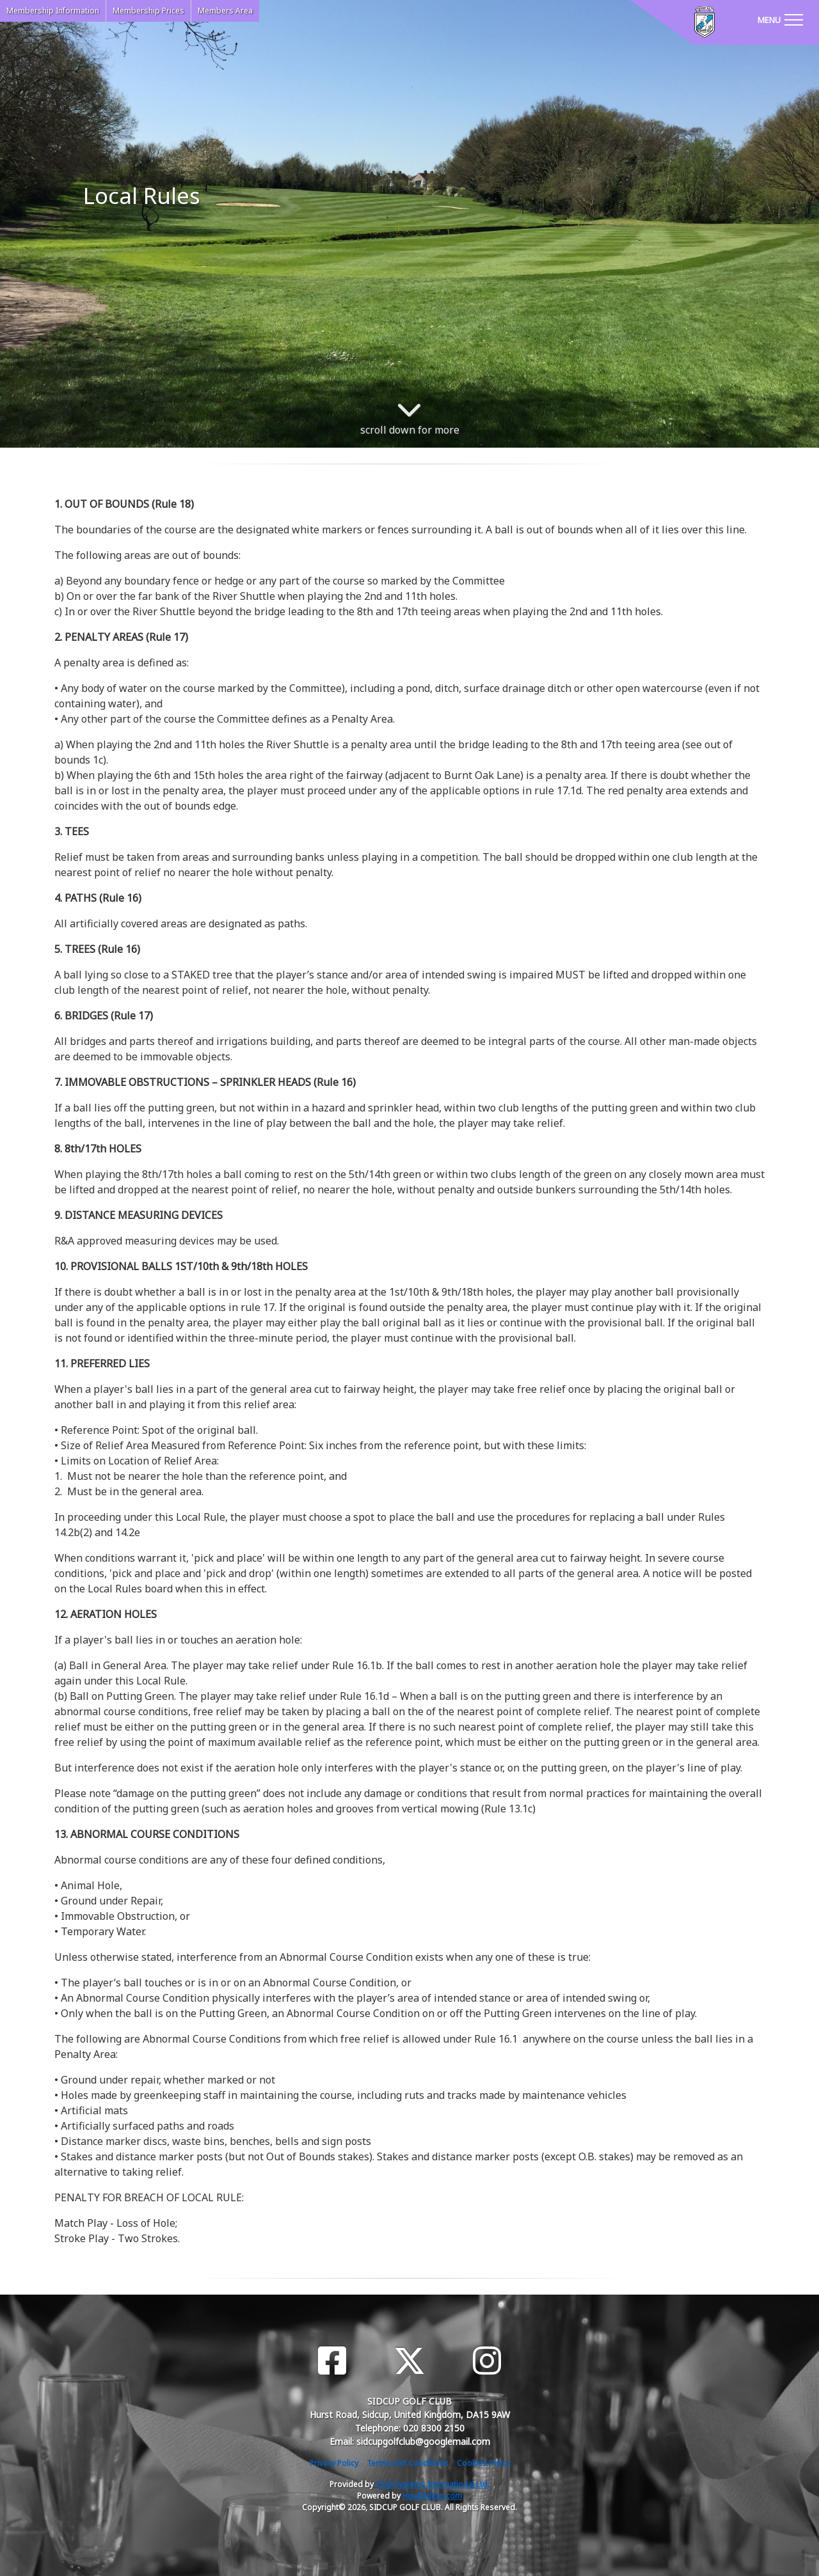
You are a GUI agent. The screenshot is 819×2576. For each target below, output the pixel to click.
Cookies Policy (483, 2463)
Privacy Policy (334, 2463)
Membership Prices (148, 10)
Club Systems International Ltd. (432, 2484)
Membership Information (52, 10)
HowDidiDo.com (432, 2495)
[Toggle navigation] (780, 19)
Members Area (225, 10)
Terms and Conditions (408, 2463)
